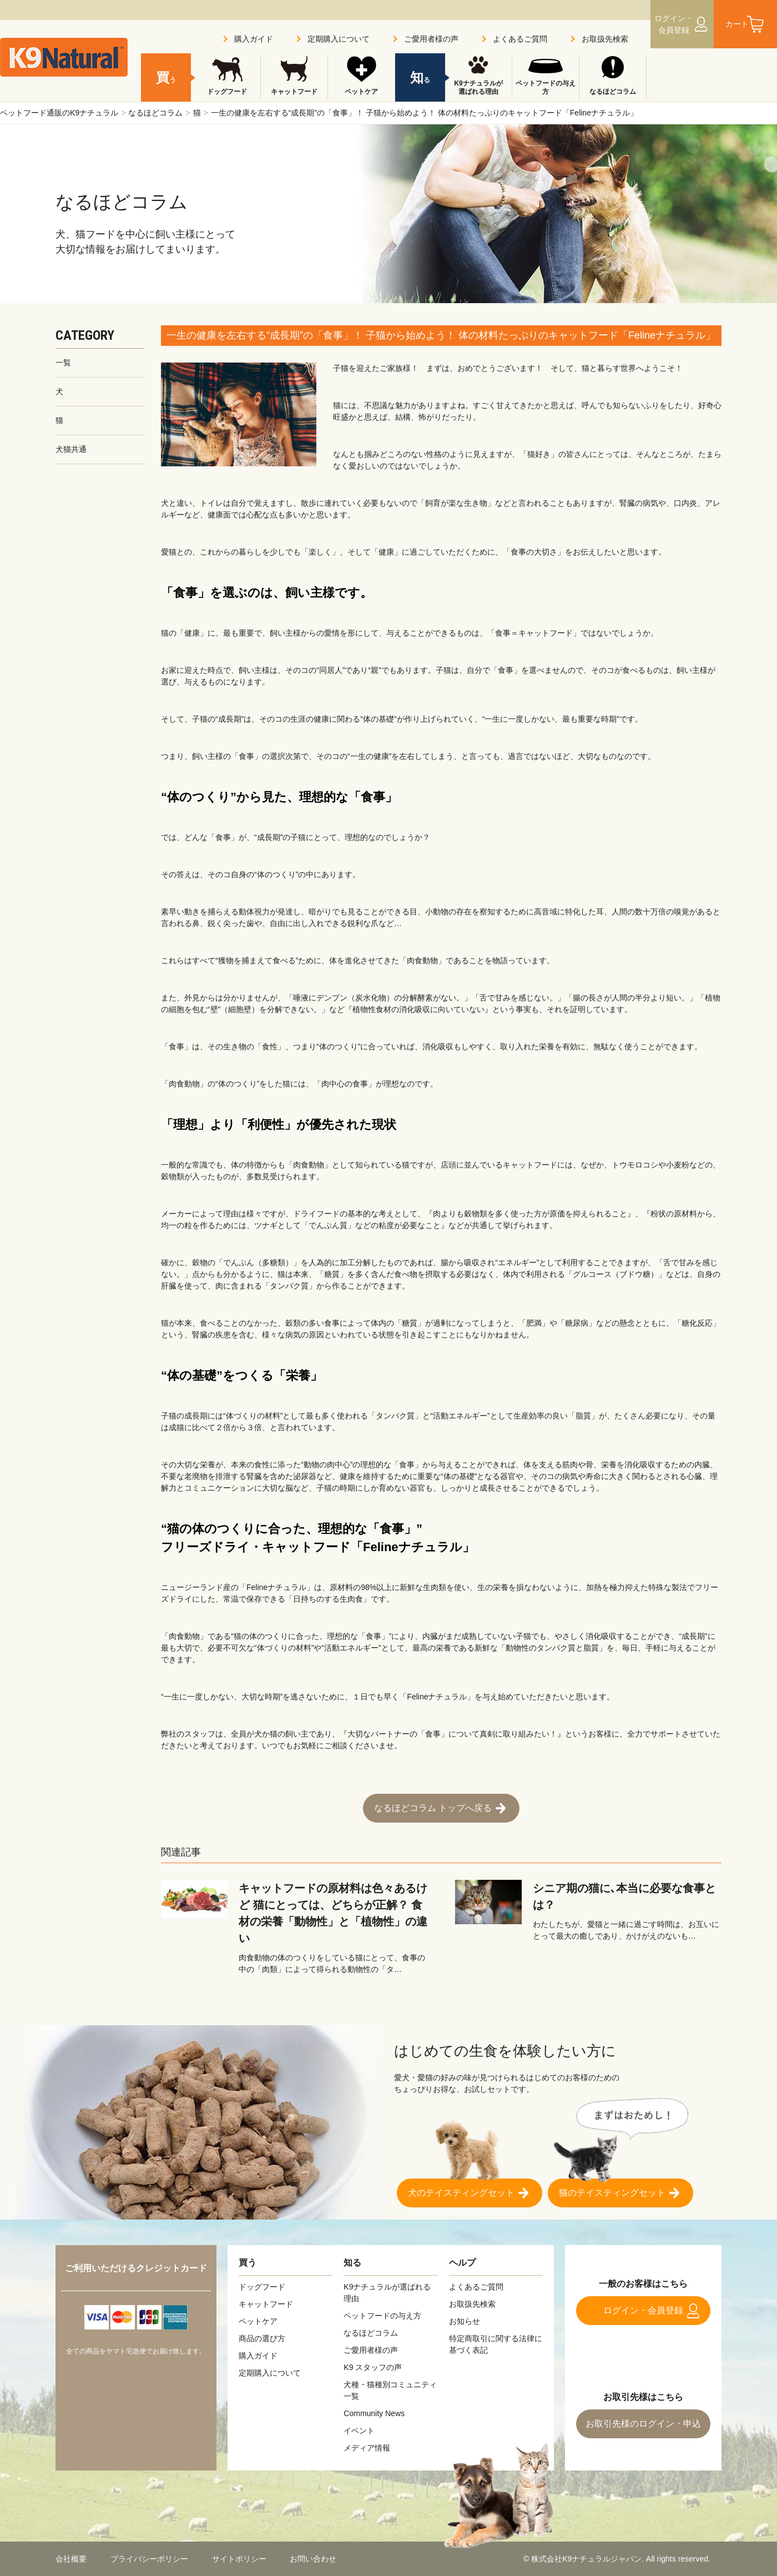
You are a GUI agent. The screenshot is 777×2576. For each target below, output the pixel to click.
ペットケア (361, 91)
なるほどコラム (155, 112)
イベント (359, 2430)
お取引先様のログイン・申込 (643, 2423)
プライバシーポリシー (149, 2558)
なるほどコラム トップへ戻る (433, 1808)
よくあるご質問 (520, 38)
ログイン (673, 24)
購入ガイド (253, 38)
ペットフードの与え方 (546, 87)
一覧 (63, 362)
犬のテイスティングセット (461, 2192)
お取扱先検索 (605, 38)
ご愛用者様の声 (431, 38)
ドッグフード (227, 91)
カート (737, 23)
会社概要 (71, 2558)
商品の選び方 (262, 2338)
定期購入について (338, 38)
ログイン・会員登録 (643, 2310)
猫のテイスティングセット (612, 2192)
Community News (374, 2413)
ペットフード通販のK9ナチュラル (59, 112)
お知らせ (464, 2321)
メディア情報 (367, 2447)
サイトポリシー (239, 2558)
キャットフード (294, 91)
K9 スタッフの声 (373, 2367)
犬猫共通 (71, 449)
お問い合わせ (313, 2558)
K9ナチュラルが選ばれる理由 (478, 87)
